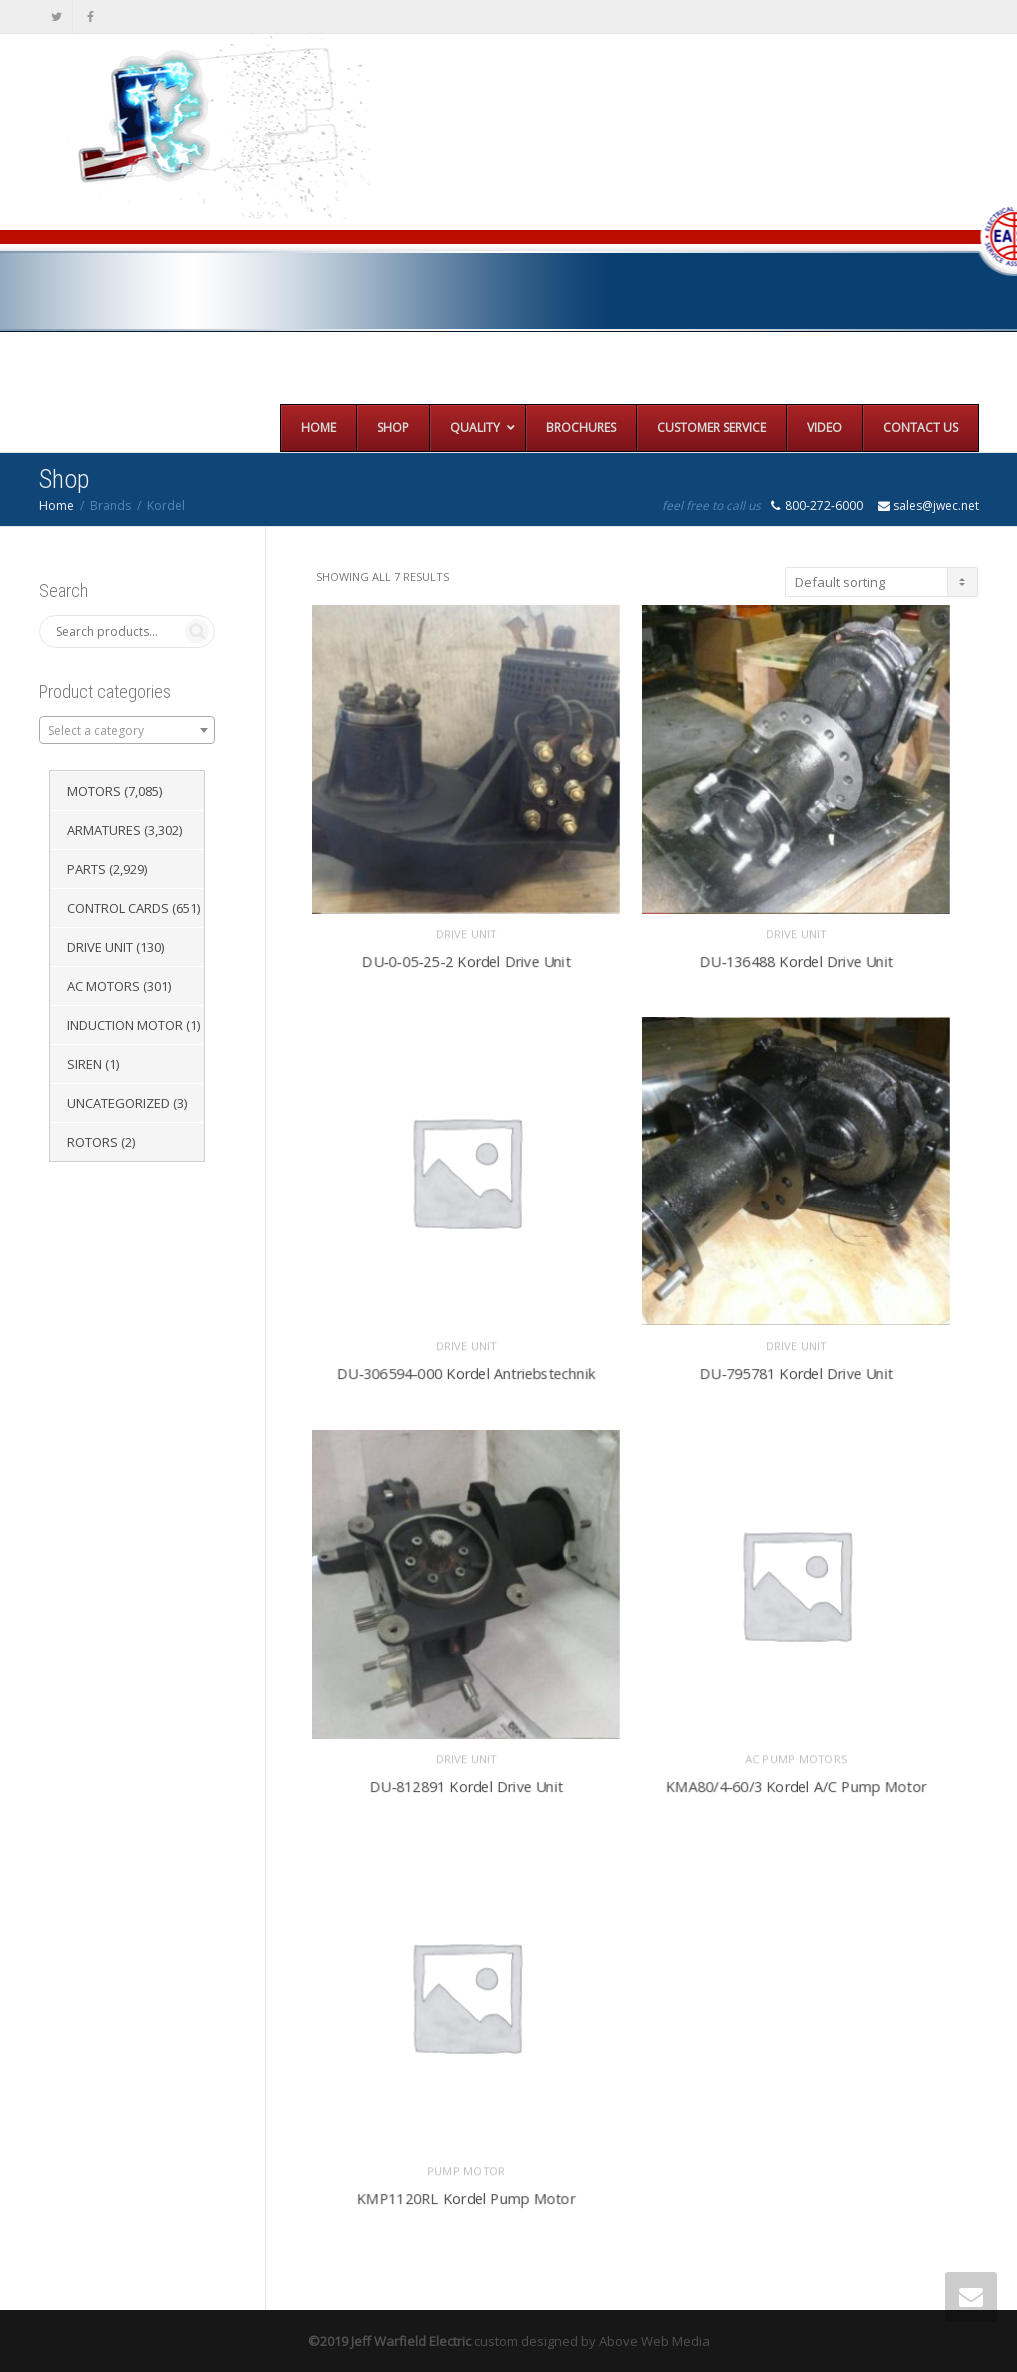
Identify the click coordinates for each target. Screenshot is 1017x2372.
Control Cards (118, 908)
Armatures (104, 830)
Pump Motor (466, 2167)
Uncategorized (118, 1103)
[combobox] (127, 730)
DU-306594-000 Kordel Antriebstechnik (465, 1368)
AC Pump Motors (796, 1754)
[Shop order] (881, 582)
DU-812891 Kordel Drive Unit (465, 1781)
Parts (86, 869)
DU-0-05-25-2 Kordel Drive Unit (466, 956)
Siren (84, 1064)
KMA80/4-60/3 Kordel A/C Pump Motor (795, 1781)
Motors (94, 791)
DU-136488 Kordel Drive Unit (795, 956)
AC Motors (103, 986)
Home (56, 505)
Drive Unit (466, 929)
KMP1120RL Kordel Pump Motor (466, 2194)
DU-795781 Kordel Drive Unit (795, 1368)
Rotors (92, 1142)
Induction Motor (125, 1025)
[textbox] (127, 731)
